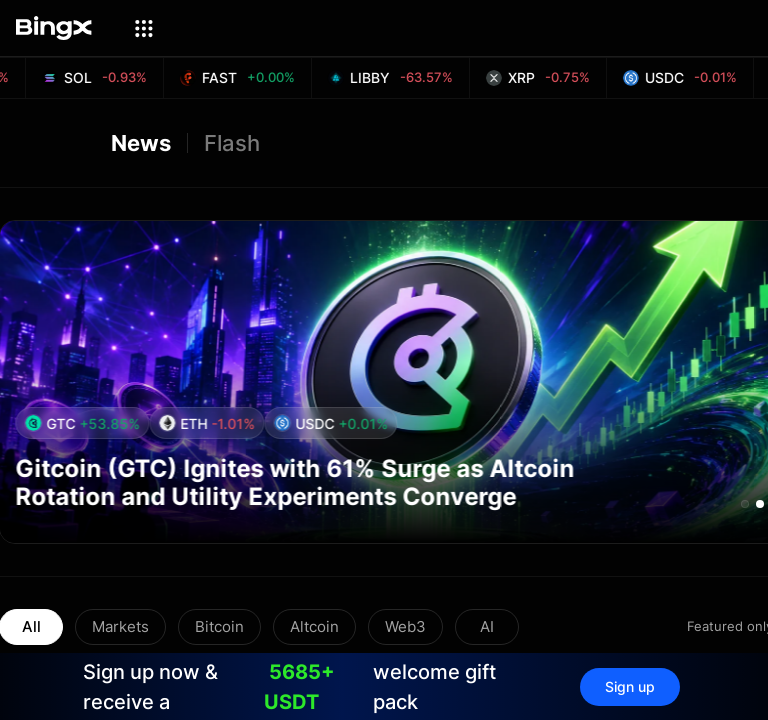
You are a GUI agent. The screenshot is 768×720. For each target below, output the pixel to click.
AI (487, 626)
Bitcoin (219, 626)
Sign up (630, 686)
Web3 (405, 626)
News (141, 143)
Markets (120, 626)
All (31, 626)
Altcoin (314, 626)
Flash (232, 143)
